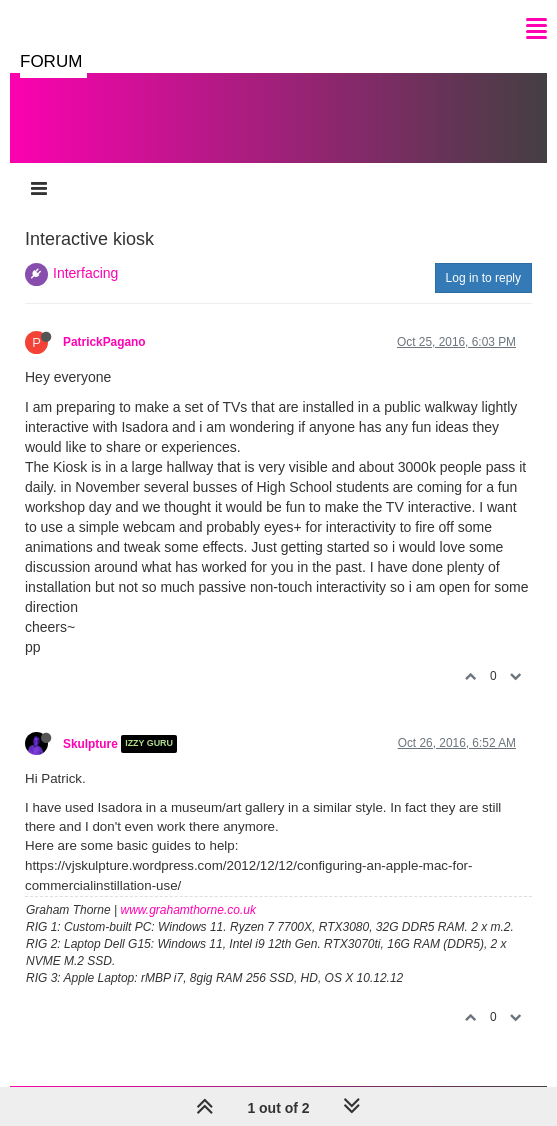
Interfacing (85, 273)
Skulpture (90, 744)
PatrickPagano (104, 342)
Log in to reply (483, 278)
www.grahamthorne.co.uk (188, 910)
